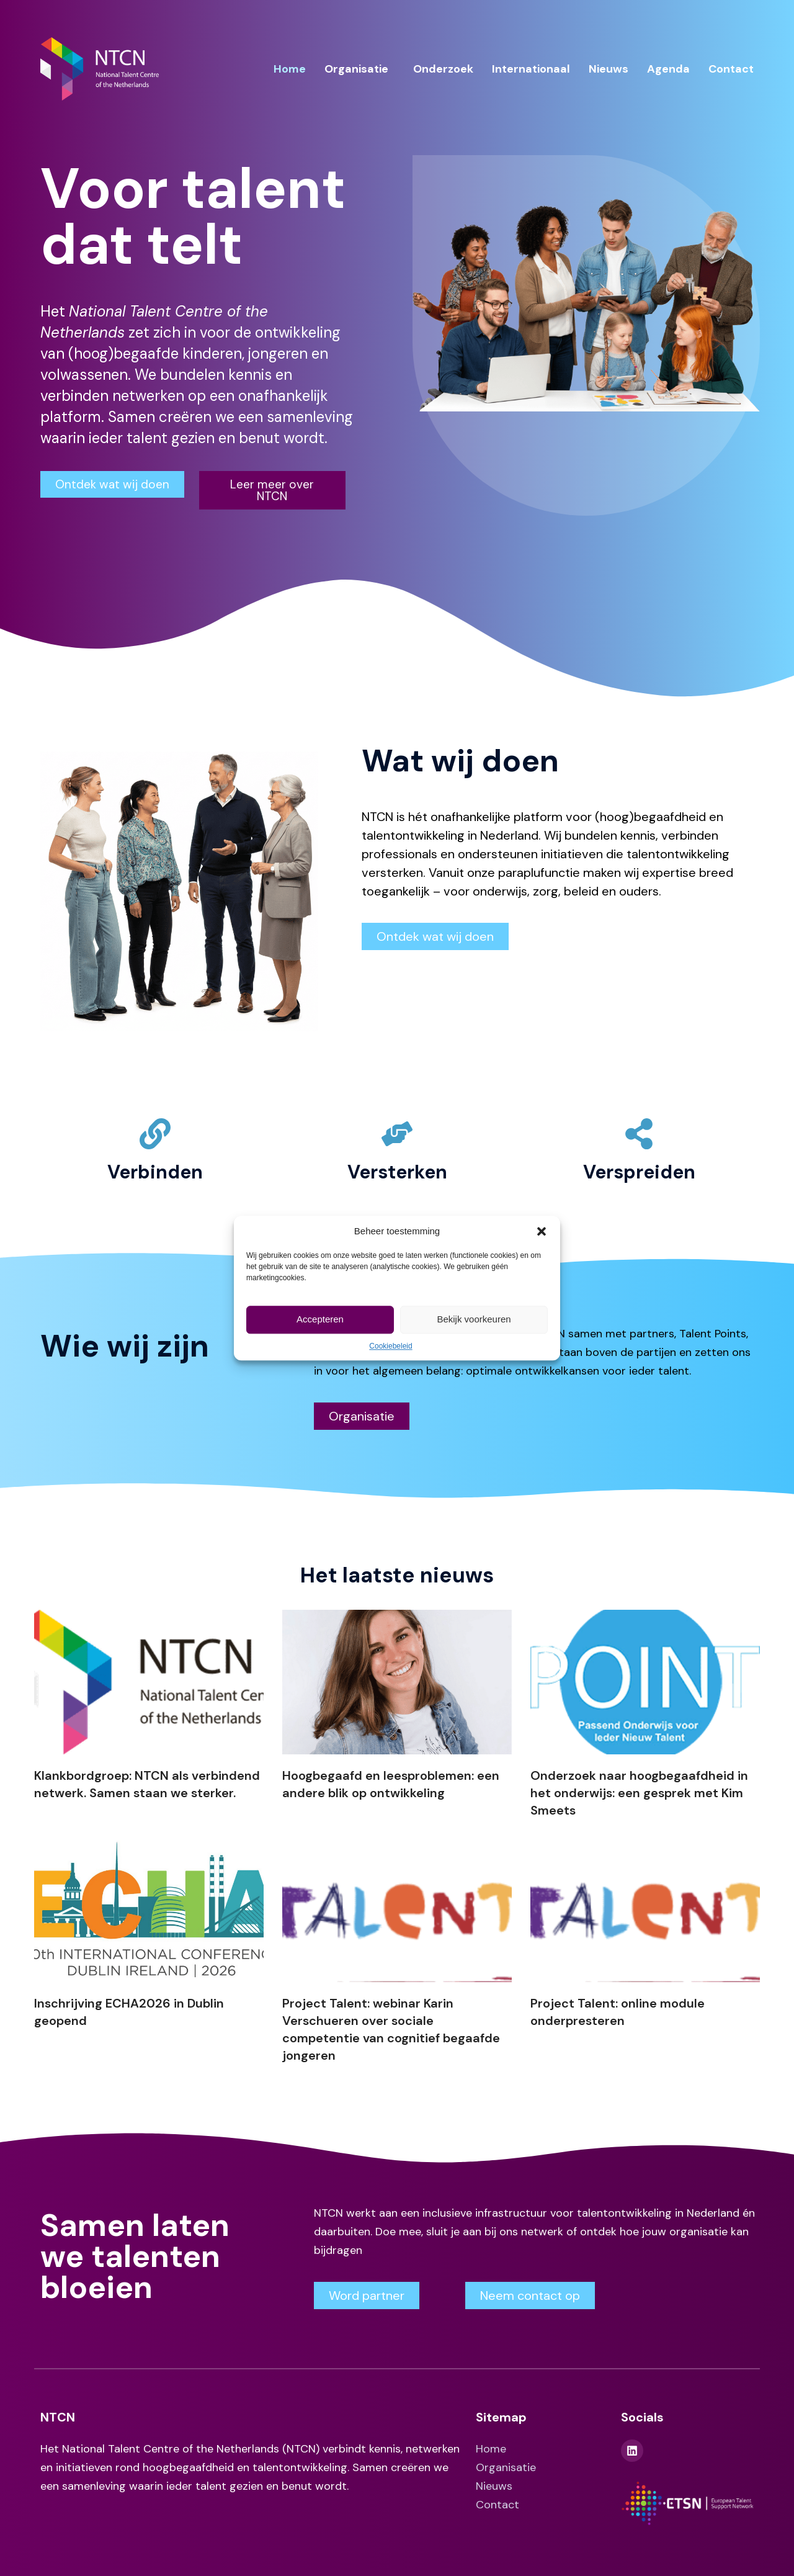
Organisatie (356, 68)
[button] (541, 1231)
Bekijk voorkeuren (474, 1319)
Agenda (668, 68)
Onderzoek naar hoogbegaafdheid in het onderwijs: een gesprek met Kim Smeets (639, 1792)
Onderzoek (443, 68)
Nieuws (608, 68)
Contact (731, 68)
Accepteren (320, 1319)
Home (290, 68)
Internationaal (531, 68)
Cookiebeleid (390, 1346)
